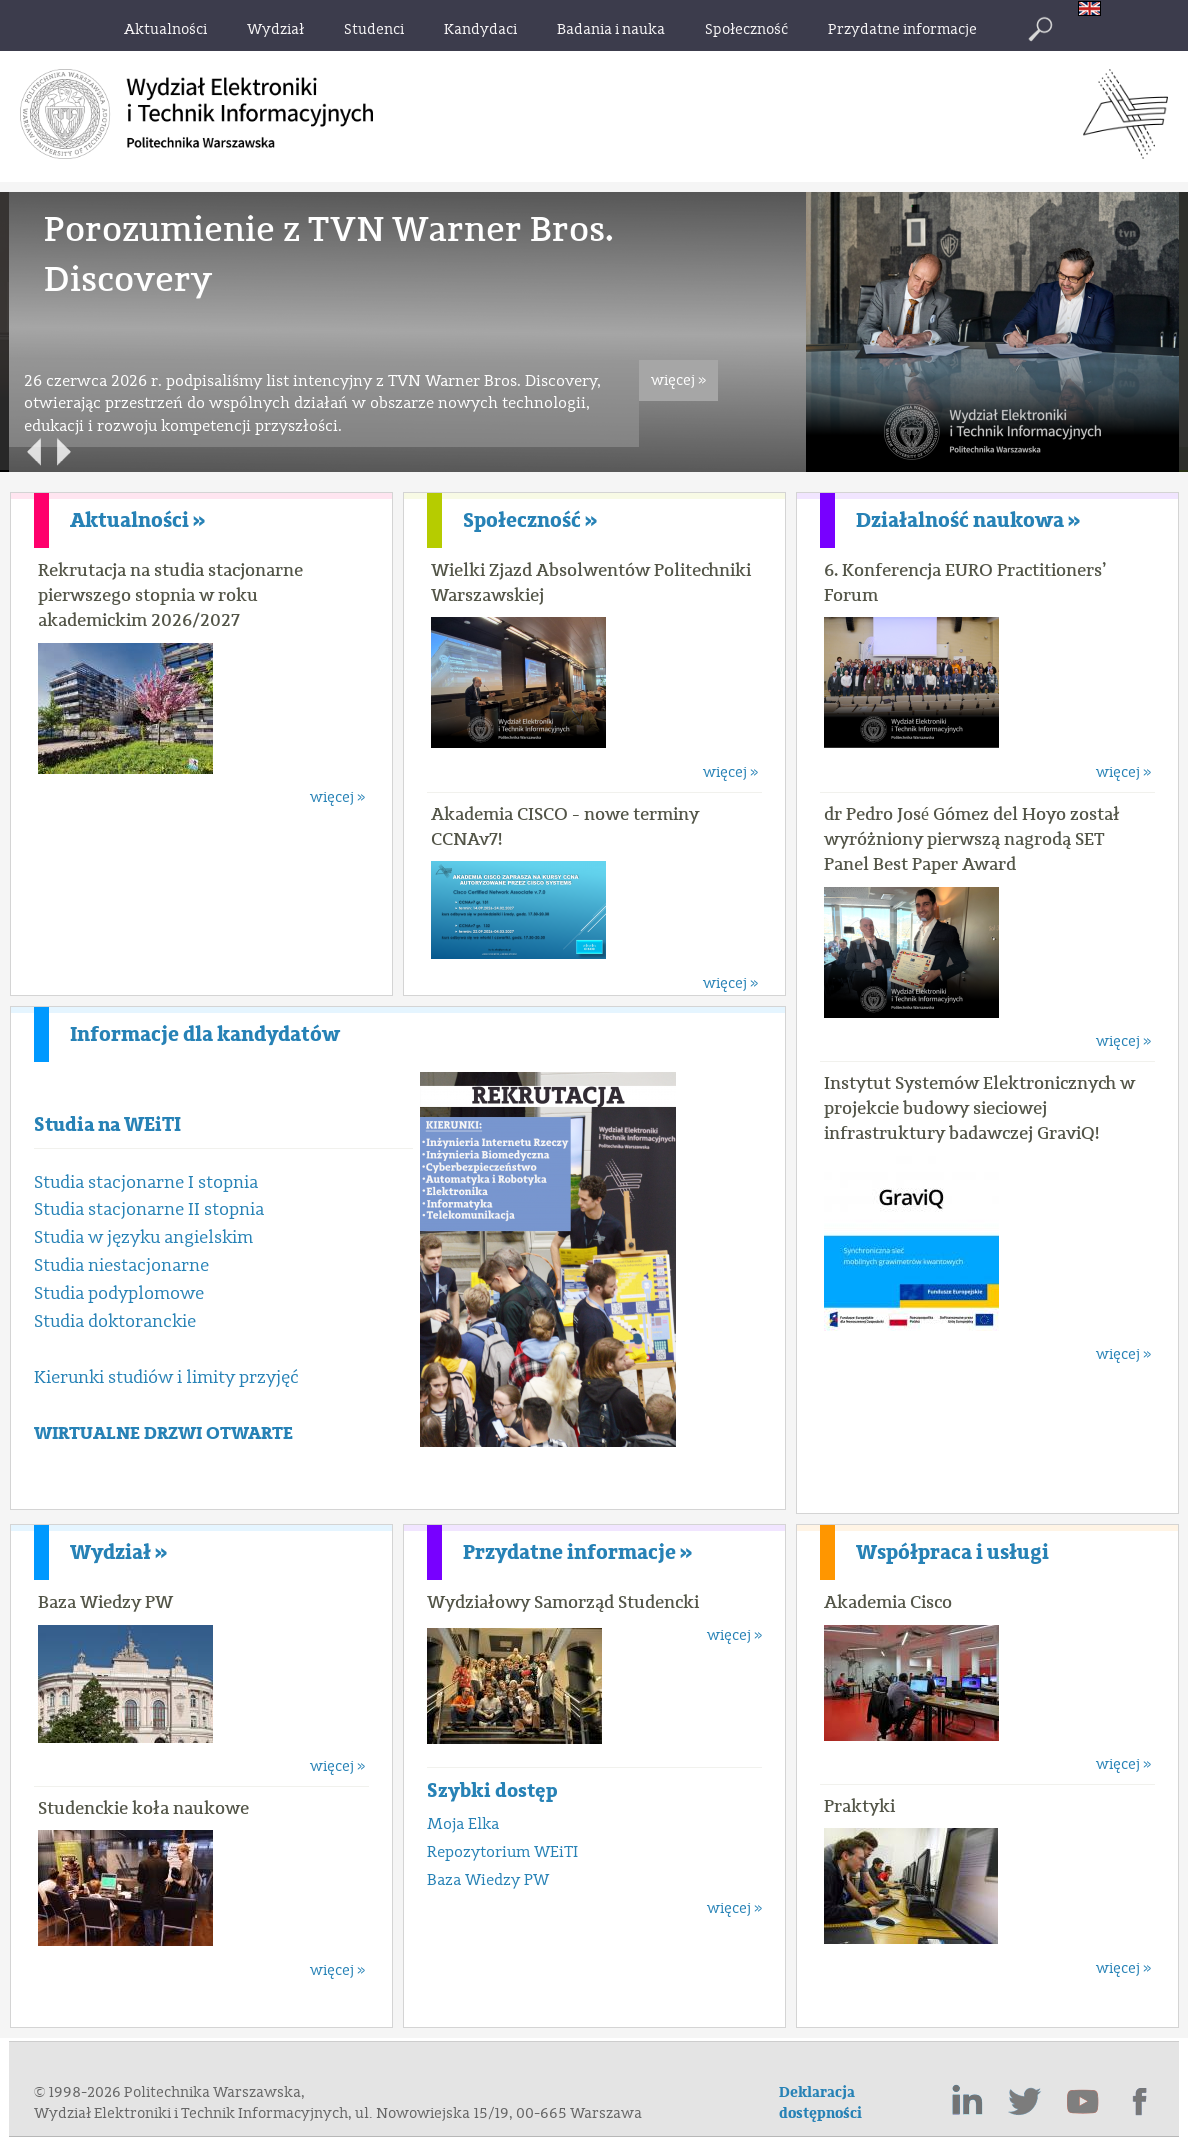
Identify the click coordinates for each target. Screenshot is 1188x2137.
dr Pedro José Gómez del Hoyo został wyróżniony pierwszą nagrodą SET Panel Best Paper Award (972, 839)
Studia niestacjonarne (121, 1265)
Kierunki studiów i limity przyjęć (166, 1377)
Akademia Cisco (888, 1602)
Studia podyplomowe (119, 1293)
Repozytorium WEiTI (502, 1852)
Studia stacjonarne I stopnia (146, 1182)
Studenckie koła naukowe (143, 1808)
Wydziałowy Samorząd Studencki (563, 1602)
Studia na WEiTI (107, 1124)
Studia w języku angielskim (143, 1237)
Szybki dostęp (492, 1790)
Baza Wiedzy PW (105, 1602)
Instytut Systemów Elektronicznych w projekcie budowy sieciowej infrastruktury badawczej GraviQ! (979, 1108)
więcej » (678, 380)
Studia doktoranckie (115, 1321)
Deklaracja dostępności (820, 2103)
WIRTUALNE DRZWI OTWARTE (163, 1433)
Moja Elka (463, 1824)
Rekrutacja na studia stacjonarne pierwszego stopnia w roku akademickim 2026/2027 (170, 595)
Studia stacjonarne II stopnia (149, 1209)
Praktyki (859, 1806)
